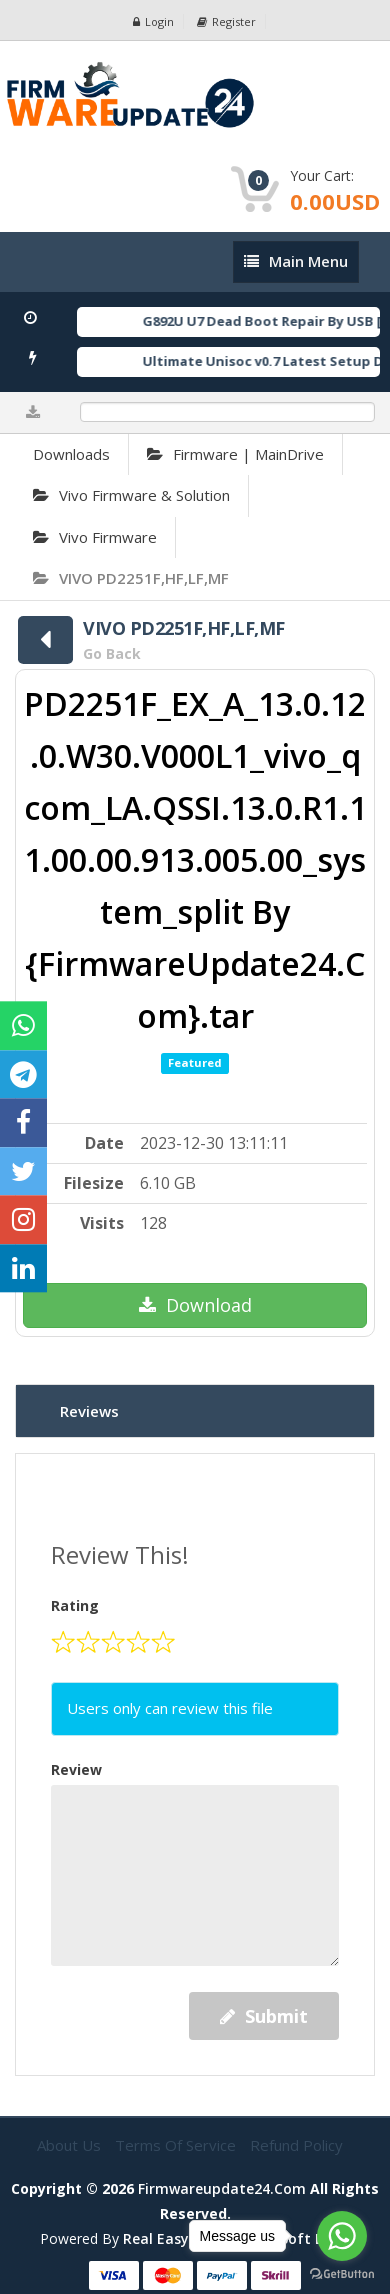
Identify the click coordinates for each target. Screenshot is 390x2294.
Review (76, 1769)
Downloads (71, 454)
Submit (264, 2016)
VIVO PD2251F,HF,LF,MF (131, 578)
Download (195, 1305)
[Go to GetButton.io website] (342, 2274)
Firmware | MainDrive (235, 454)
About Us (71, 2145)
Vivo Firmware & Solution (131, 495)
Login (153, 21)
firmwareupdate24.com (222, 2188)
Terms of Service (177, 2145)
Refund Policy (296, 2145)
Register (226, 21)
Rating (75, 1605)
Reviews (89, 1411)
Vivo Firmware (95, 537)
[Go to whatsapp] (342, 2236)
